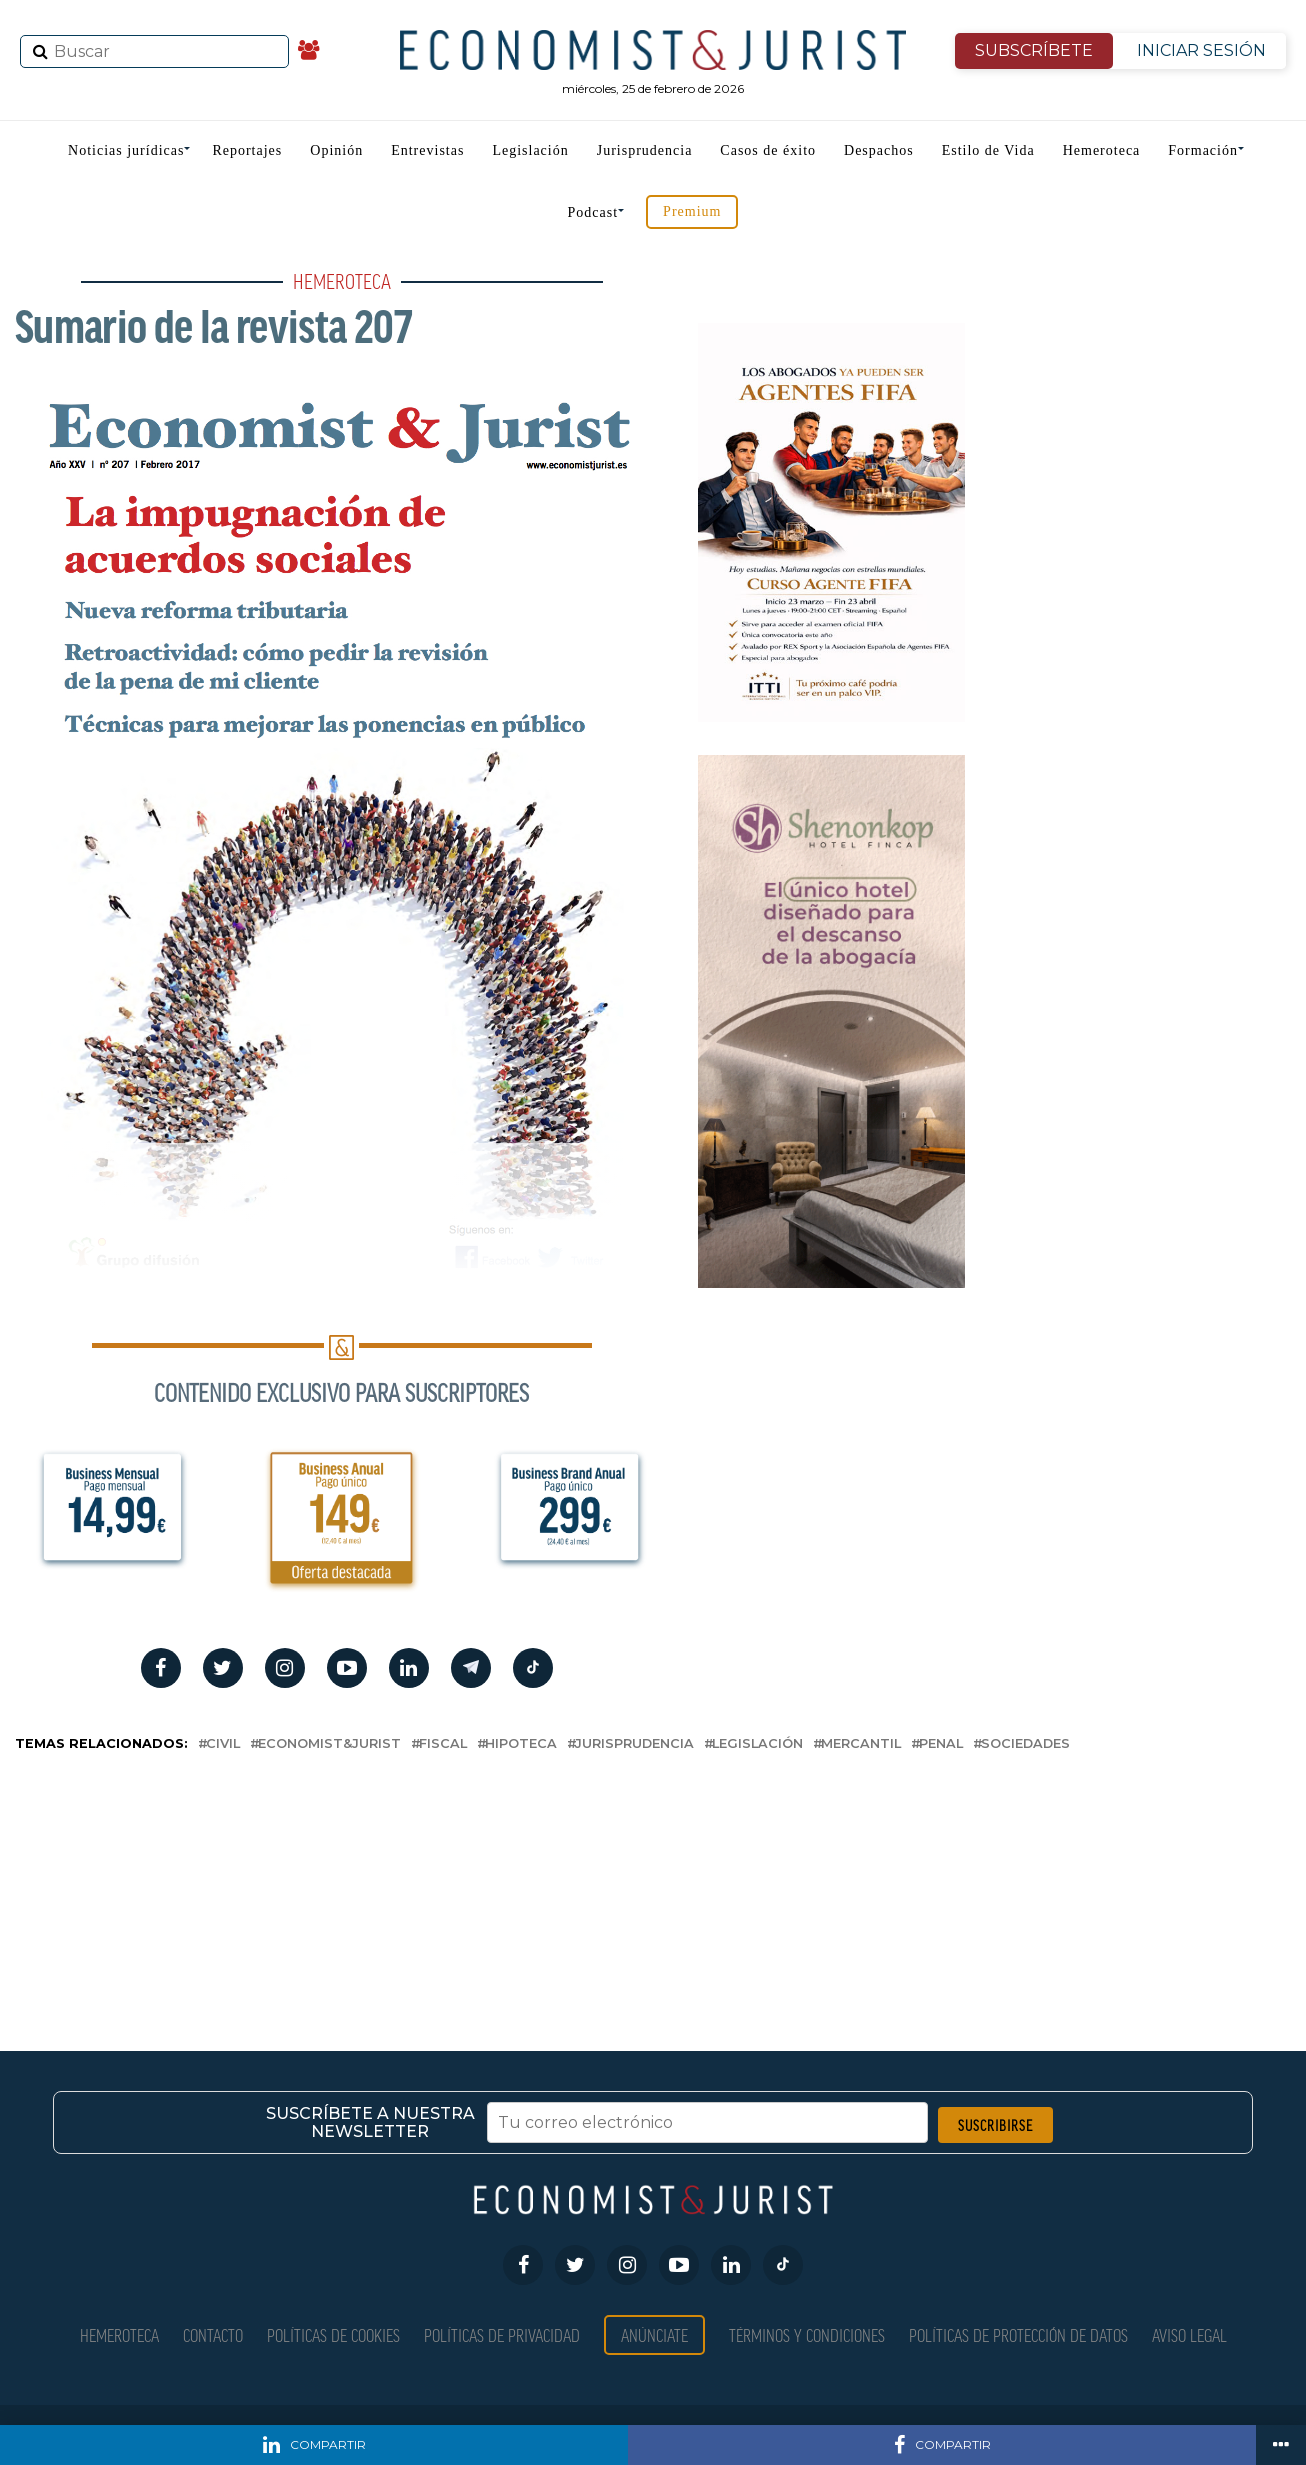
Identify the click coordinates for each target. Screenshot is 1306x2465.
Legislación (530, 150)
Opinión (336, 150)
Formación (1203, 150)
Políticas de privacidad (502, 2334)
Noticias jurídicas (126, 150)
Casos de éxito (768, 150)
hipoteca (521, 1744)
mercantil (861, 1744)
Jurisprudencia (645, 150)
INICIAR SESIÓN (1201, 50)
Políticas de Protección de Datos (1018, 2334)
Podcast (593, 212)
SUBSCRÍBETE (1034, 50)
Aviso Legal (1189, 2334)
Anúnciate (654, 2334)
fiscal (443, 1744)
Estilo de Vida (988, 150)
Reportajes (247, 150)
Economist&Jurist (329, 1744)
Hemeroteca (1102, 150)
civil (223, 1744)
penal (941, 1744)
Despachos (879, 150)
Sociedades (1025, 1744)
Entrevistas (427, 150)
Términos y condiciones (807, 2334)
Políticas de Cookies (333, 2334)
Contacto (213, 2334)
